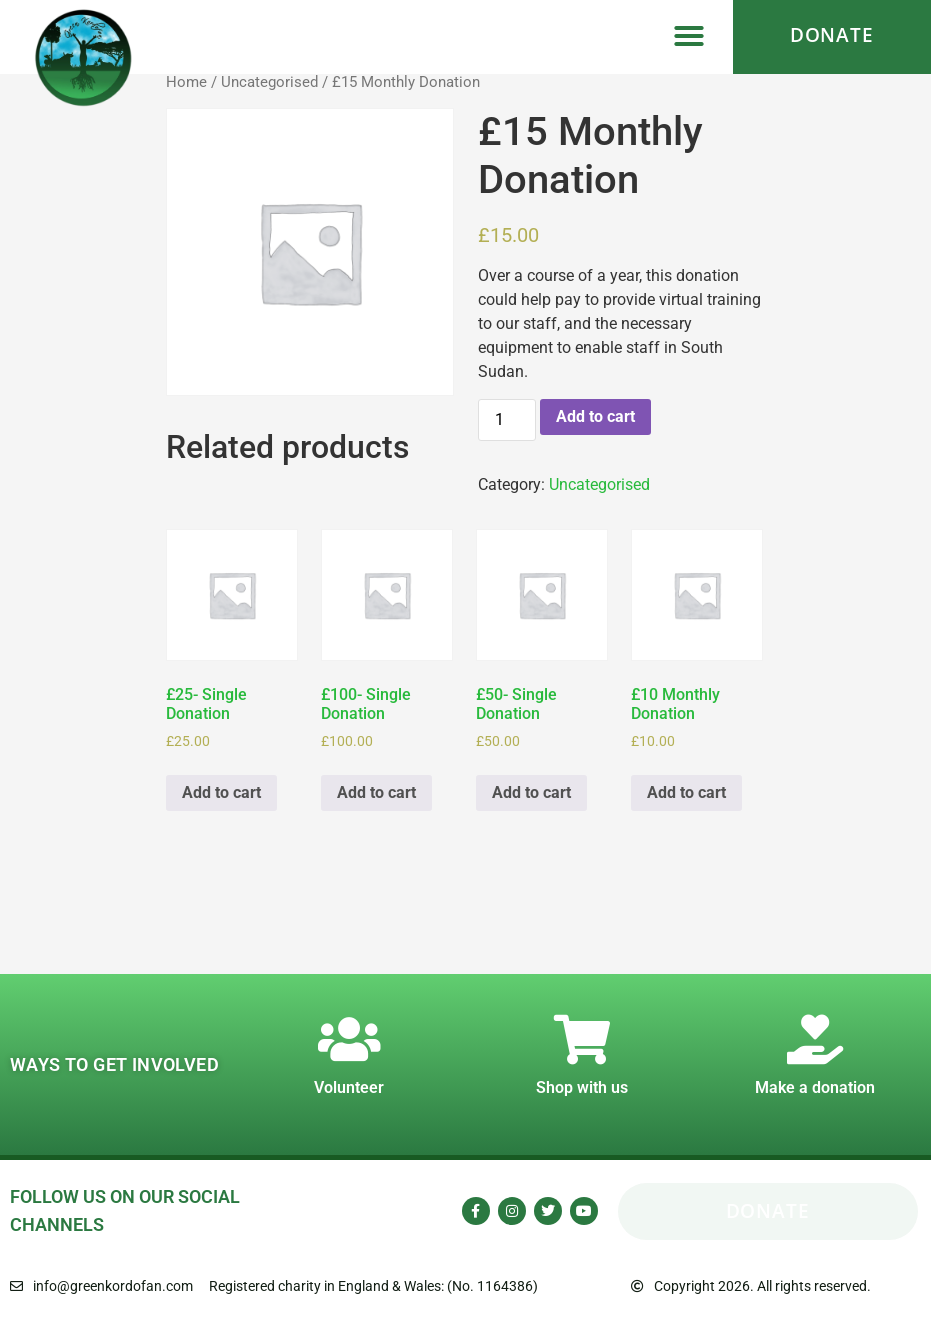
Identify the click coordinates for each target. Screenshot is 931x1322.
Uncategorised (269, 82)
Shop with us (582, 1087)
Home (186, 82)
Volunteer (349, 1087)
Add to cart (595, 416)
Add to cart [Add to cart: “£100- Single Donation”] (376, 792)
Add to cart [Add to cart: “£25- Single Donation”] (221, 792)
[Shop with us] (582, 1039)
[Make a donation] (815, 1039)
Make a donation (815, 1087)
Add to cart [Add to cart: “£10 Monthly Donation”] (686, 792)
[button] (689, 36)
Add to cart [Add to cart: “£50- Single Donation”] (531, 792)
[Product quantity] (507, 420)
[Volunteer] (349, 1039)
